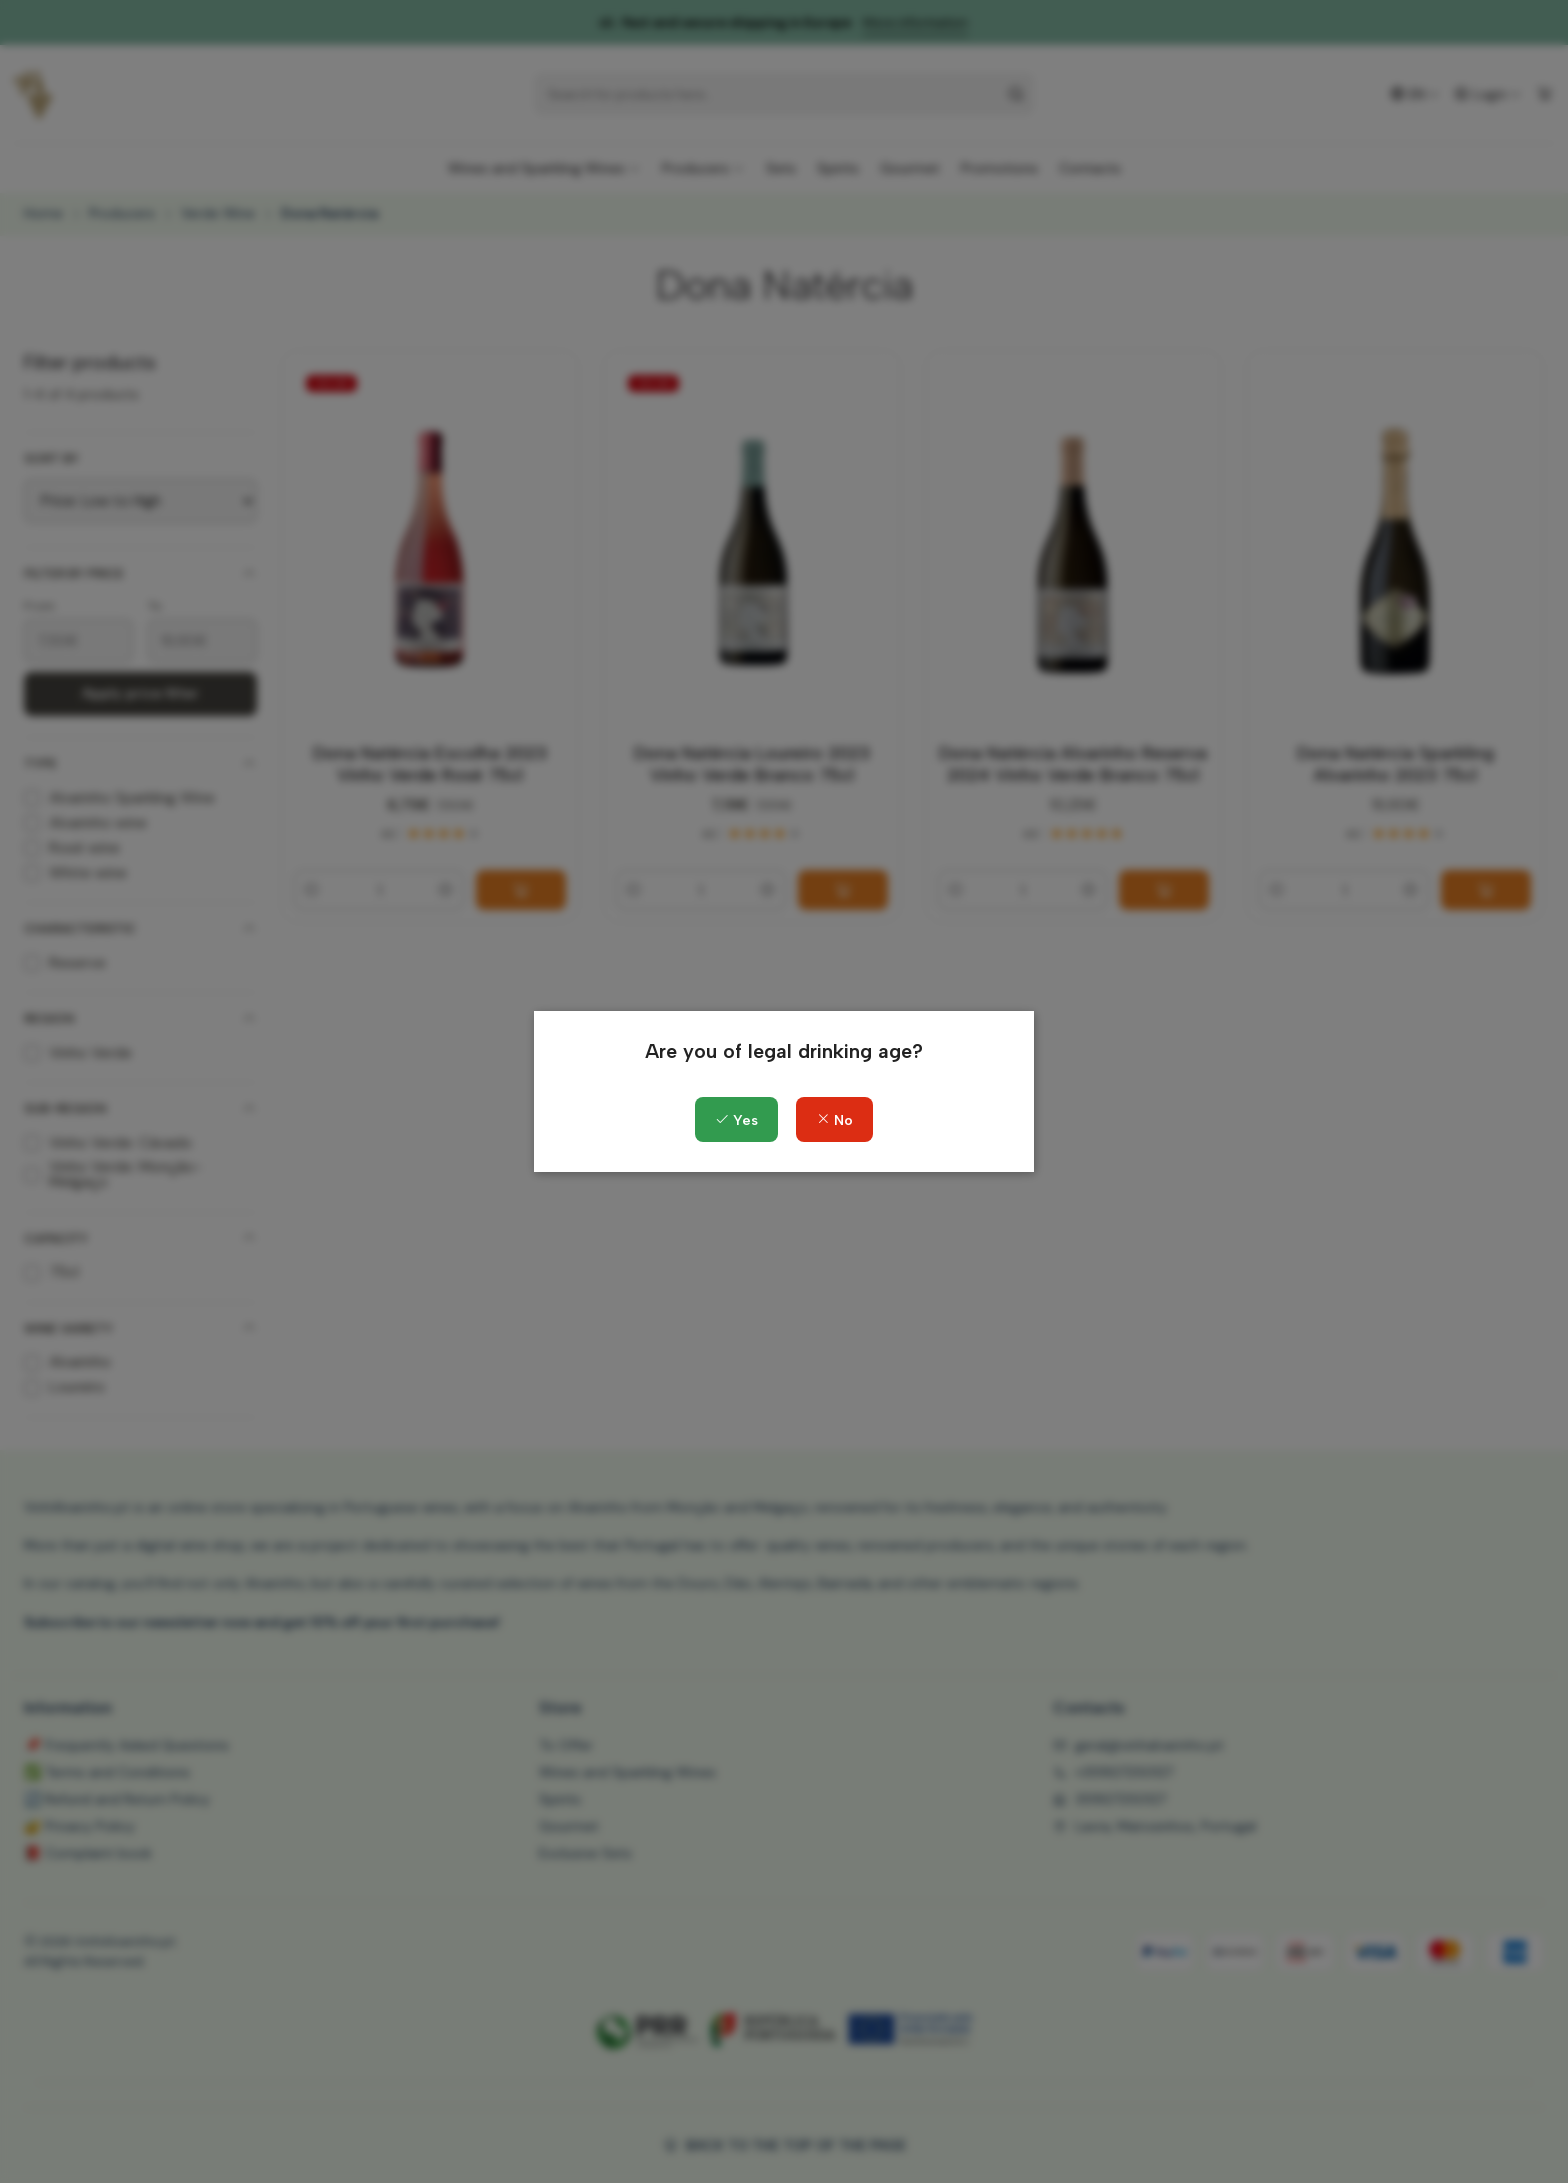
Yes (736, 1120)
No (834, 1120)
